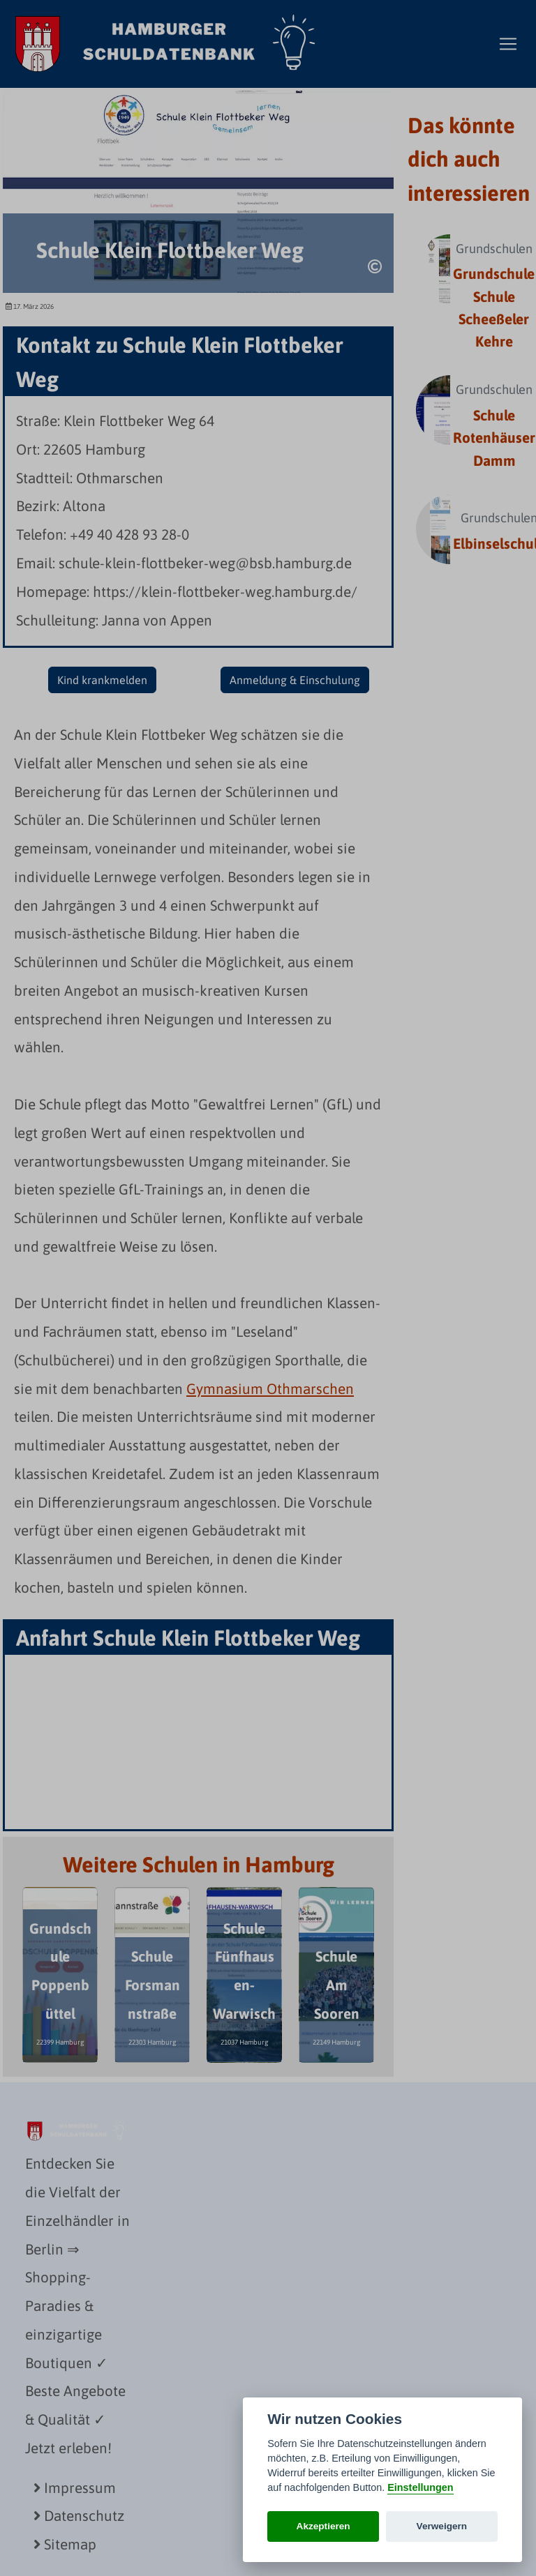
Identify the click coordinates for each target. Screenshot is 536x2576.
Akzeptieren (323, 2526)
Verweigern (442, 2526)
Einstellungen (420, 2487)
